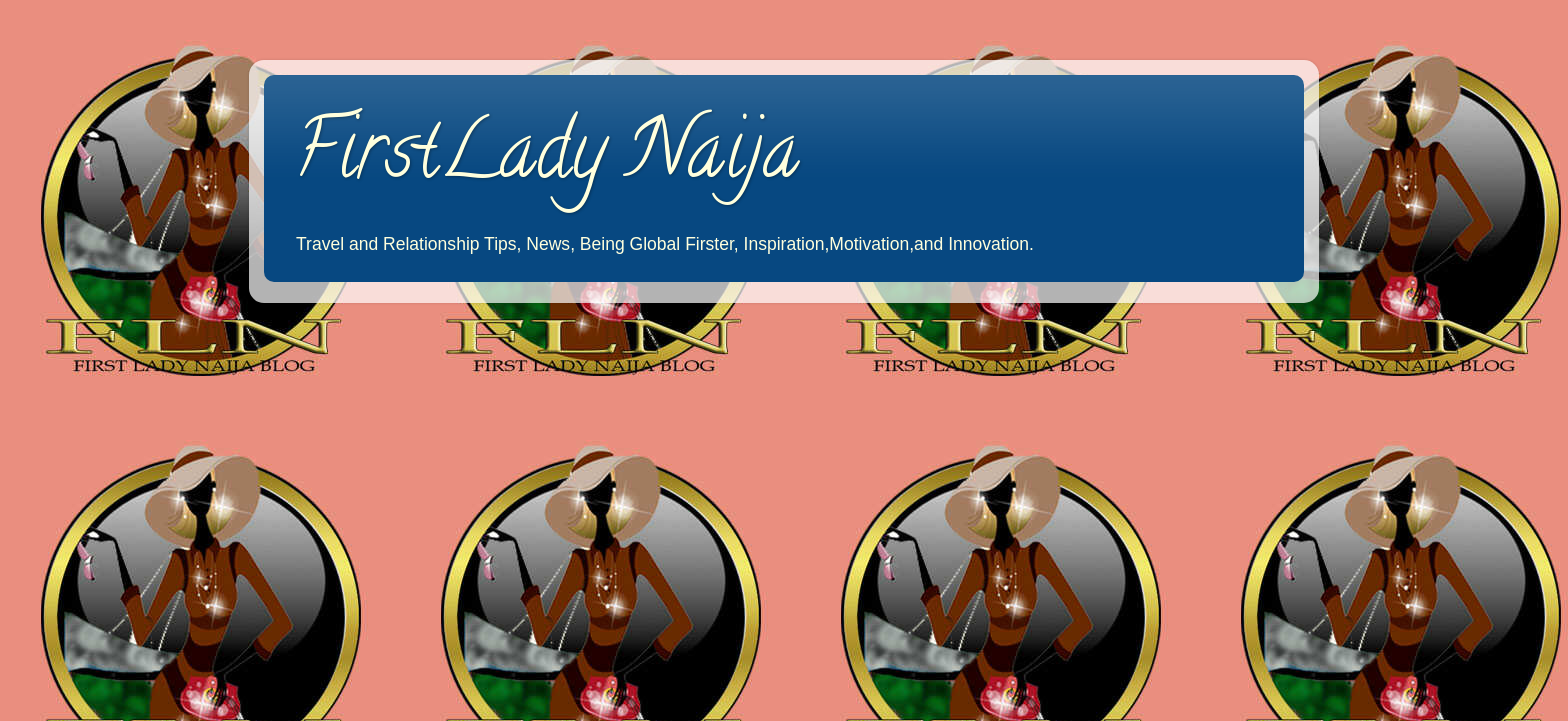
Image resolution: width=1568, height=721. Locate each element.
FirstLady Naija (546, 159)
